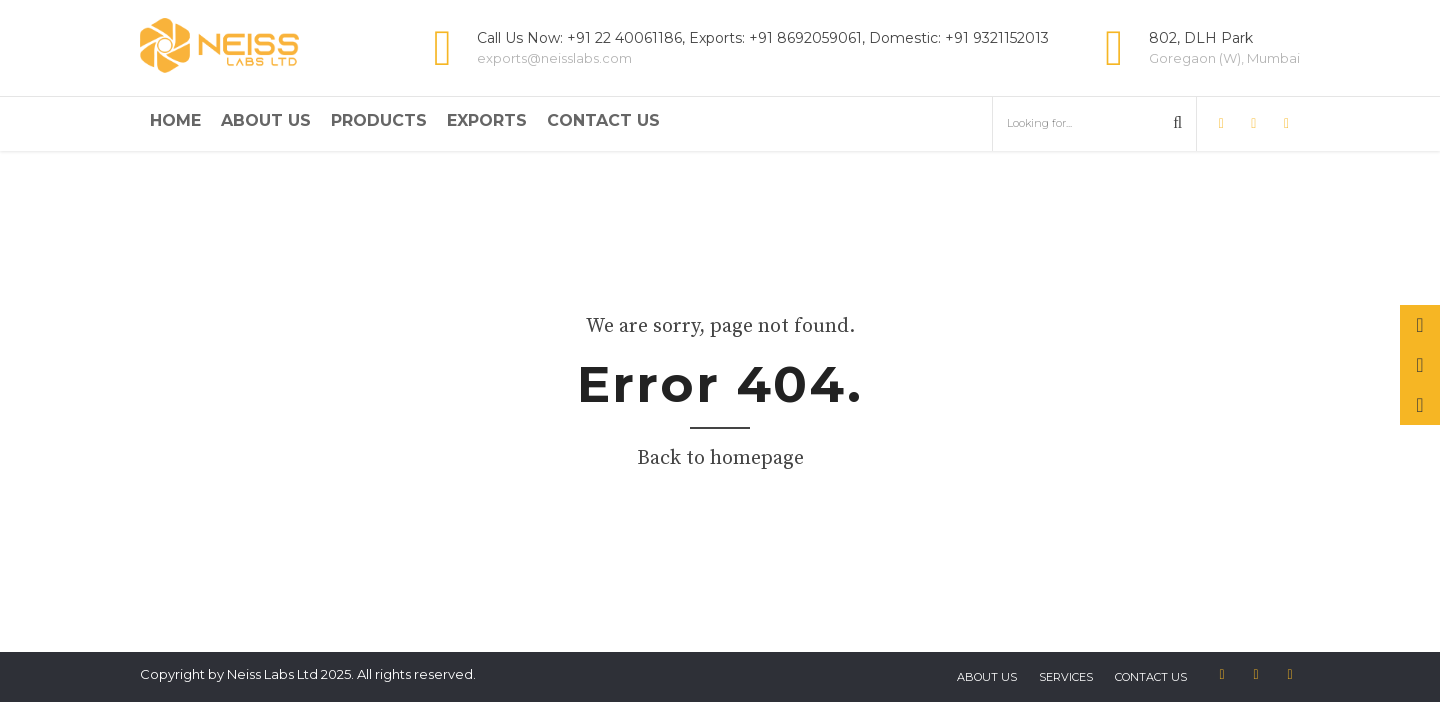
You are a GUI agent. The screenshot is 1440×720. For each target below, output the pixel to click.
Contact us (1151, 677)
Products (379, 120)
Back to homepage (720, 458)
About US (987, 677)
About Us (266, 120)
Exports (487, 120)
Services (1066, 677)
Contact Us (603, 120)
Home (175, 120)
